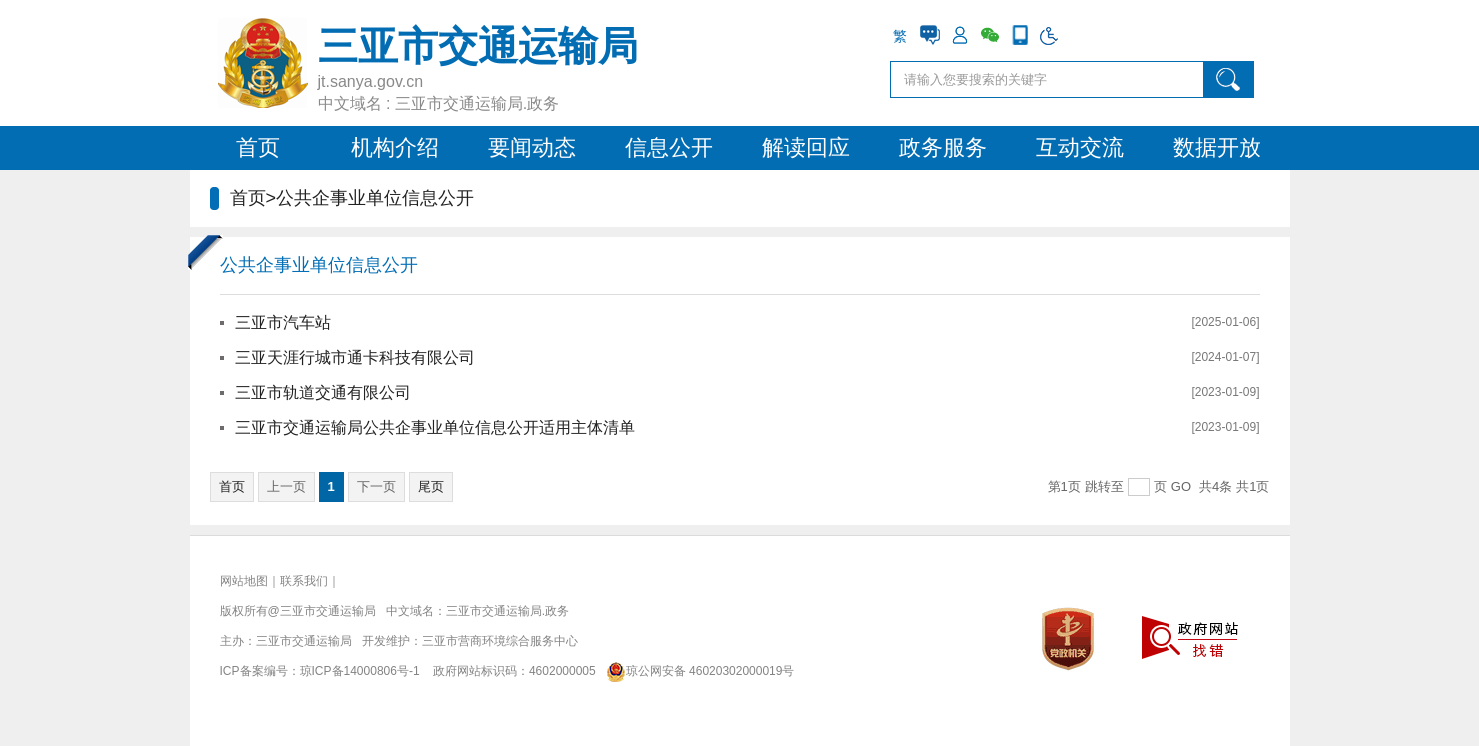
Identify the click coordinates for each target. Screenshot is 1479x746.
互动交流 (1080, 147)
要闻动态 (532, 147)
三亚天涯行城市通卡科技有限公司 (355, 357)
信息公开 (669, 147)
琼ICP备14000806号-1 (360, 671)
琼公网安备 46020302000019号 (696, 671)
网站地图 (244, 581)
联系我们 (304, 581)
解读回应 (806, 147)
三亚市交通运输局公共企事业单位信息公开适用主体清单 (435, 427)
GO (1181, 486)
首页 (258, 147)
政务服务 (943, 147)
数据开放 (1217, 147)
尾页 (431, 486)
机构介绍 (395, 147)
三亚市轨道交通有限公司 (323, 392)
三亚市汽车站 (283, 322)
